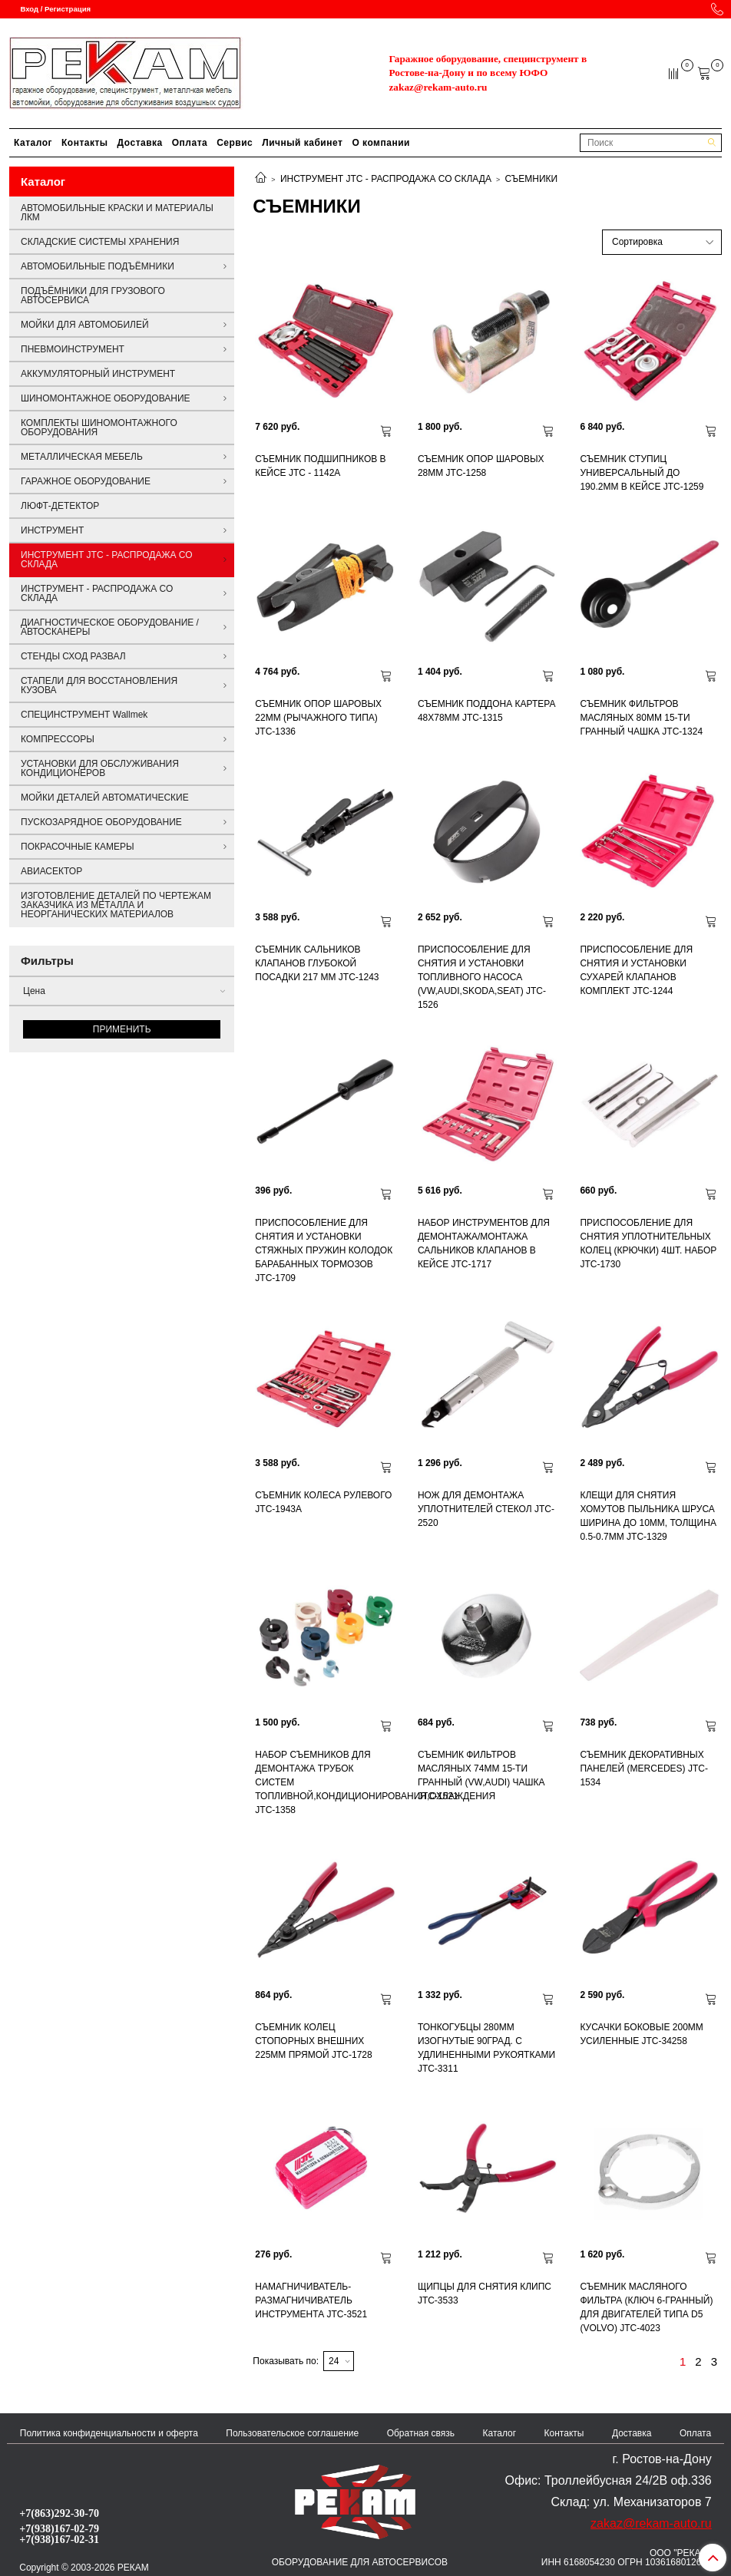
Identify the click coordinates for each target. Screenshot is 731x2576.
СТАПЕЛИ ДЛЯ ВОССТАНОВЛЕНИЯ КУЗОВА (99, 685)
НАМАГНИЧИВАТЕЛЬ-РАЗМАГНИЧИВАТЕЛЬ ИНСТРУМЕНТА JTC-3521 (311, 2300)
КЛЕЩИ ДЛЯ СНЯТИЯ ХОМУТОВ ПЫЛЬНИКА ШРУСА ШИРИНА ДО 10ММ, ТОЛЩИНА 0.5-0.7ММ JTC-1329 (648, 1516)
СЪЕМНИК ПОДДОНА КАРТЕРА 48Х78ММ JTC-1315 (487, 710)
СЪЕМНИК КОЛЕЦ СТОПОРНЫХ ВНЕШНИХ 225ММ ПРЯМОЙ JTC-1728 (313, 2041)
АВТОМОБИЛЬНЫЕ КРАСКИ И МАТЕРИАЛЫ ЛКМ (117, 213)
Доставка (140, 142)
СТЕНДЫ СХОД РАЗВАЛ (73, 656)
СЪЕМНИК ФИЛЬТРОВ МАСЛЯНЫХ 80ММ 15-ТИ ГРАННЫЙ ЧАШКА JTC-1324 (641, 717)
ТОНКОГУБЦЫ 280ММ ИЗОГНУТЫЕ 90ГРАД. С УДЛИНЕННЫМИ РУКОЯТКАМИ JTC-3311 (486, 2048)
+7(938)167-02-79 (59, 2528)
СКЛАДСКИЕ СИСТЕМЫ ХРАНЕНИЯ (100, 241)
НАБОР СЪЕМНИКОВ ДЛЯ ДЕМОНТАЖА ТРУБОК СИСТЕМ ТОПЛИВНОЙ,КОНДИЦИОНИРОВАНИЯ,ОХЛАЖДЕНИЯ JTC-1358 (325, 1782)
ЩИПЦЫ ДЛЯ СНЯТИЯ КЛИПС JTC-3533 (484, 2293)
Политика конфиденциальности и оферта (109, 2433)
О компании (381, 142)
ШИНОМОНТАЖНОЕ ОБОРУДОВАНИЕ (105, 398)
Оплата (189, 142)
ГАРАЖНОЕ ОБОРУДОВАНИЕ (85, 481)
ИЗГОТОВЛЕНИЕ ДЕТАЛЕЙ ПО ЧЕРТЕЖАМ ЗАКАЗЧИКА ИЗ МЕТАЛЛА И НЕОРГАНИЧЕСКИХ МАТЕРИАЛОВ (116, 905)
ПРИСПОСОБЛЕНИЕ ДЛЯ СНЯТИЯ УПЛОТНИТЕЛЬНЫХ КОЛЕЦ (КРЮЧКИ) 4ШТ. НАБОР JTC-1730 (648, 1243)
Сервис (235, 142)
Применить (122, 1029)
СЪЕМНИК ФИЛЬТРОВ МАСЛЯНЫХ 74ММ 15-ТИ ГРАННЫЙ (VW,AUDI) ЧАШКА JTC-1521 (481, 1775)
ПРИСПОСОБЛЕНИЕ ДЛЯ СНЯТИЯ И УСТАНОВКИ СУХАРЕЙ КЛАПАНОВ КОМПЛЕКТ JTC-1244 (636, 970)
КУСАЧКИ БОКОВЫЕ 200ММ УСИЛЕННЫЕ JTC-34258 (641, 2034)
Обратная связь (421, 2433)
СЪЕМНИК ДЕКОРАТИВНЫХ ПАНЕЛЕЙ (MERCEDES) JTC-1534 (643, 1768)
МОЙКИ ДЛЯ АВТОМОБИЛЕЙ (85, 324)
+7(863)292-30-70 (59, 2513)
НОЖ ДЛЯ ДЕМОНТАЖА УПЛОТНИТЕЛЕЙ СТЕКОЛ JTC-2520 (486, 1509)
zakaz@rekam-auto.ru (438, 87)
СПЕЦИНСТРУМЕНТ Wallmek (84, 714)
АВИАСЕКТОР (51, 871)
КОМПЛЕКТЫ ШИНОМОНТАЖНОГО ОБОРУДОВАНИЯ (99, 428)
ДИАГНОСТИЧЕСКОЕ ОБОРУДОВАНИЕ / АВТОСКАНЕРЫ (110, 627)
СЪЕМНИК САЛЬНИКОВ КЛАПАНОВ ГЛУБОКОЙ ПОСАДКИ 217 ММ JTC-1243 (317, 963)
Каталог (33, 142)
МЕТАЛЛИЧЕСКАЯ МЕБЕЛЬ (82, 456)
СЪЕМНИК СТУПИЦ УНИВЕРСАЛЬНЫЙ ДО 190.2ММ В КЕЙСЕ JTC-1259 (641, 473)
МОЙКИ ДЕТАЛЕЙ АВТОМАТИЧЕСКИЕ (105, 797)
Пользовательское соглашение (292, 2433)
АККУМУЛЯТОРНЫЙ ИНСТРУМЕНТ (98, 373)
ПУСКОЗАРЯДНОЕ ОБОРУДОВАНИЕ (101, 822)
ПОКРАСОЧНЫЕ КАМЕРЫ (77, 846)
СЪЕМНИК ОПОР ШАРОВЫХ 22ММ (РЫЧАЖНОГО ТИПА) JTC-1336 (318, 717)
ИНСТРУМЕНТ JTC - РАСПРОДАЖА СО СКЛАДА (385, 178)
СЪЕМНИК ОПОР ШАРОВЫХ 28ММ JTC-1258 (481, 466)
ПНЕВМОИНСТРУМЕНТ (72, 349)
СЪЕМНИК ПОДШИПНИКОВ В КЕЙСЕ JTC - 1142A (320, 466)
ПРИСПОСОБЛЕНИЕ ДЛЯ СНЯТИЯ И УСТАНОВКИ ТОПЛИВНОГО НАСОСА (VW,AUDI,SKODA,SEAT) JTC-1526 (482, 977)
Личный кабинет (302, 142)
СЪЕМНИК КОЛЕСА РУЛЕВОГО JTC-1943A (323, 1502)
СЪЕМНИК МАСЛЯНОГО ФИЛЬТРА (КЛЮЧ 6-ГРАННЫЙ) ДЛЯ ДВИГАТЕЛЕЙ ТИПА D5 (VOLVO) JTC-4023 (646, 2307)
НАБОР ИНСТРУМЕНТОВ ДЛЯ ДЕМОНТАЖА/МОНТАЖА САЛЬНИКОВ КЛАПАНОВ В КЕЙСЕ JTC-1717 (484, 1243)
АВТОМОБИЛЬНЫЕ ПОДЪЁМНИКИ (97, 266)
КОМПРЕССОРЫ (57, 739)
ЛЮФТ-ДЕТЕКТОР (60, 505)
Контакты (84, 142)
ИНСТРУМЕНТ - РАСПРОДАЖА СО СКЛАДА (97, 593)
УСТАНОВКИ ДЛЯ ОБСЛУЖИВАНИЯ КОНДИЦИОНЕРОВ (100, 768)
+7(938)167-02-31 (59, 2539)
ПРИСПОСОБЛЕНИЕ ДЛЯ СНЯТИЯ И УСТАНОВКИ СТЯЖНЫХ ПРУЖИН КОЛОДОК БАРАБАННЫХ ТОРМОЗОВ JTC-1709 (323, 1250)
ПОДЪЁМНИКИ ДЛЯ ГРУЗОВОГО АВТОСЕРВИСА (93, 295)
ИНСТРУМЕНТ (52, 530)
